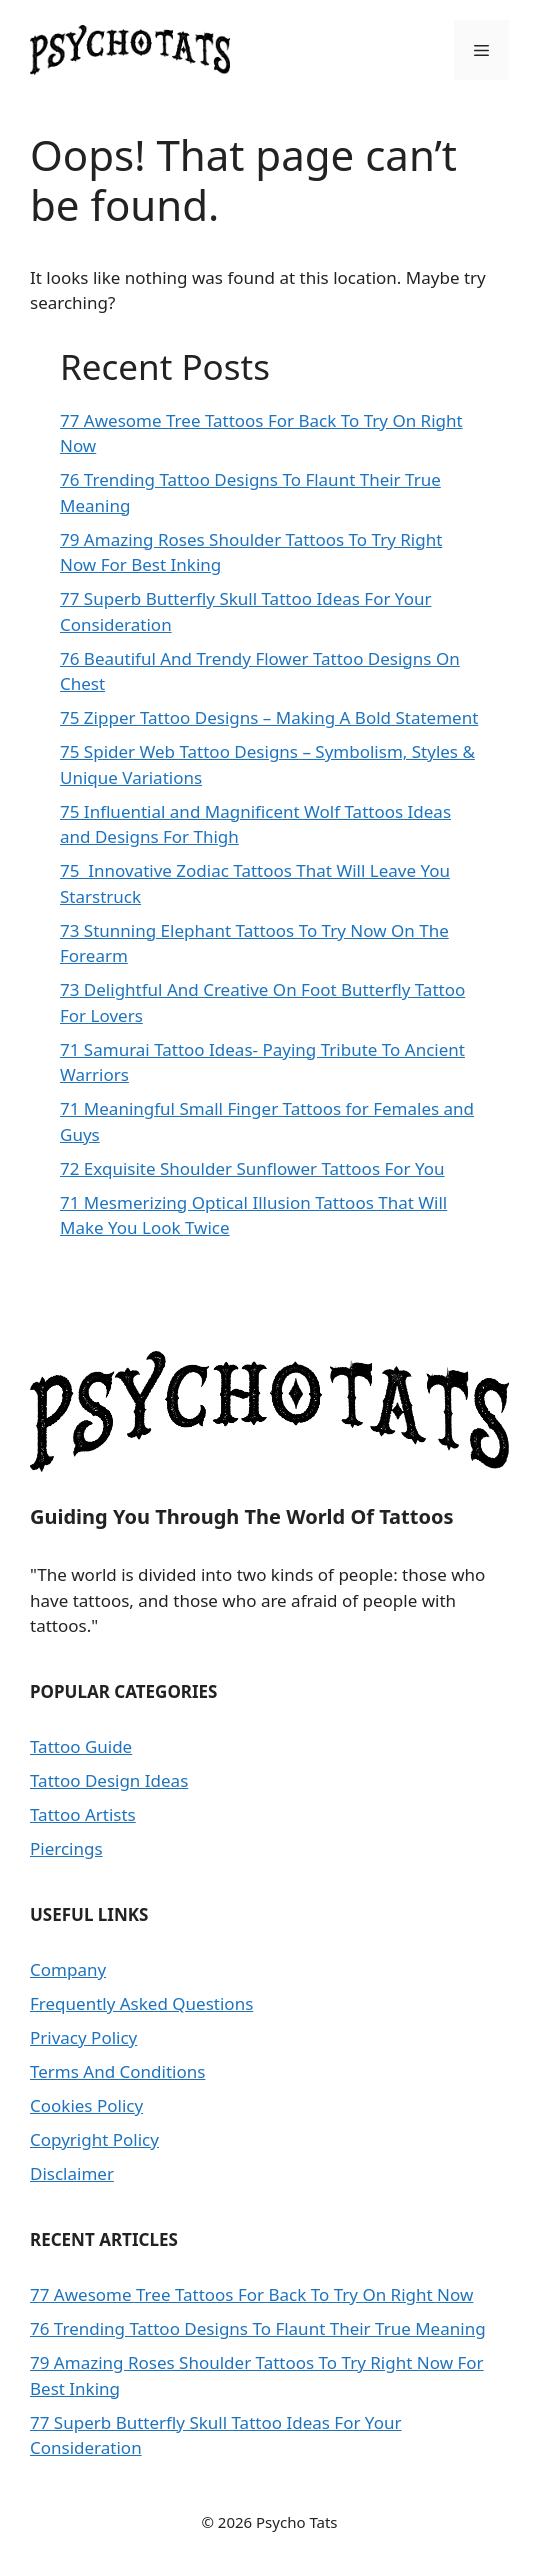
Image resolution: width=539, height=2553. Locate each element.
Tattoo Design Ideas (109, 1780)
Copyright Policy (94, 2139)
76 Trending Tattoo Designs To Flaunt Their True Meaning (258, 2328)
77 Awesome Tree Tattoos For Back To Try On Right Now (251, 2294)
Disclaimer (72, 2173)
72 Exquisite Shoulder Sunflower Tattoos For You (252, 1168)
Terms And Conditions (117, 2071)
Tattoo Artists (83, 1814)
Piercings (66, 1848)
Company (68, 1969)
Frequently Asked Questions (141, 2003)
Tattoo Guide (81, 1746)
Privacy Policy (83, 2037)
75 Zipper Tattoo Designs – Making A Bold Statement (269, 717)
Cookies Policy (86, 2105)
